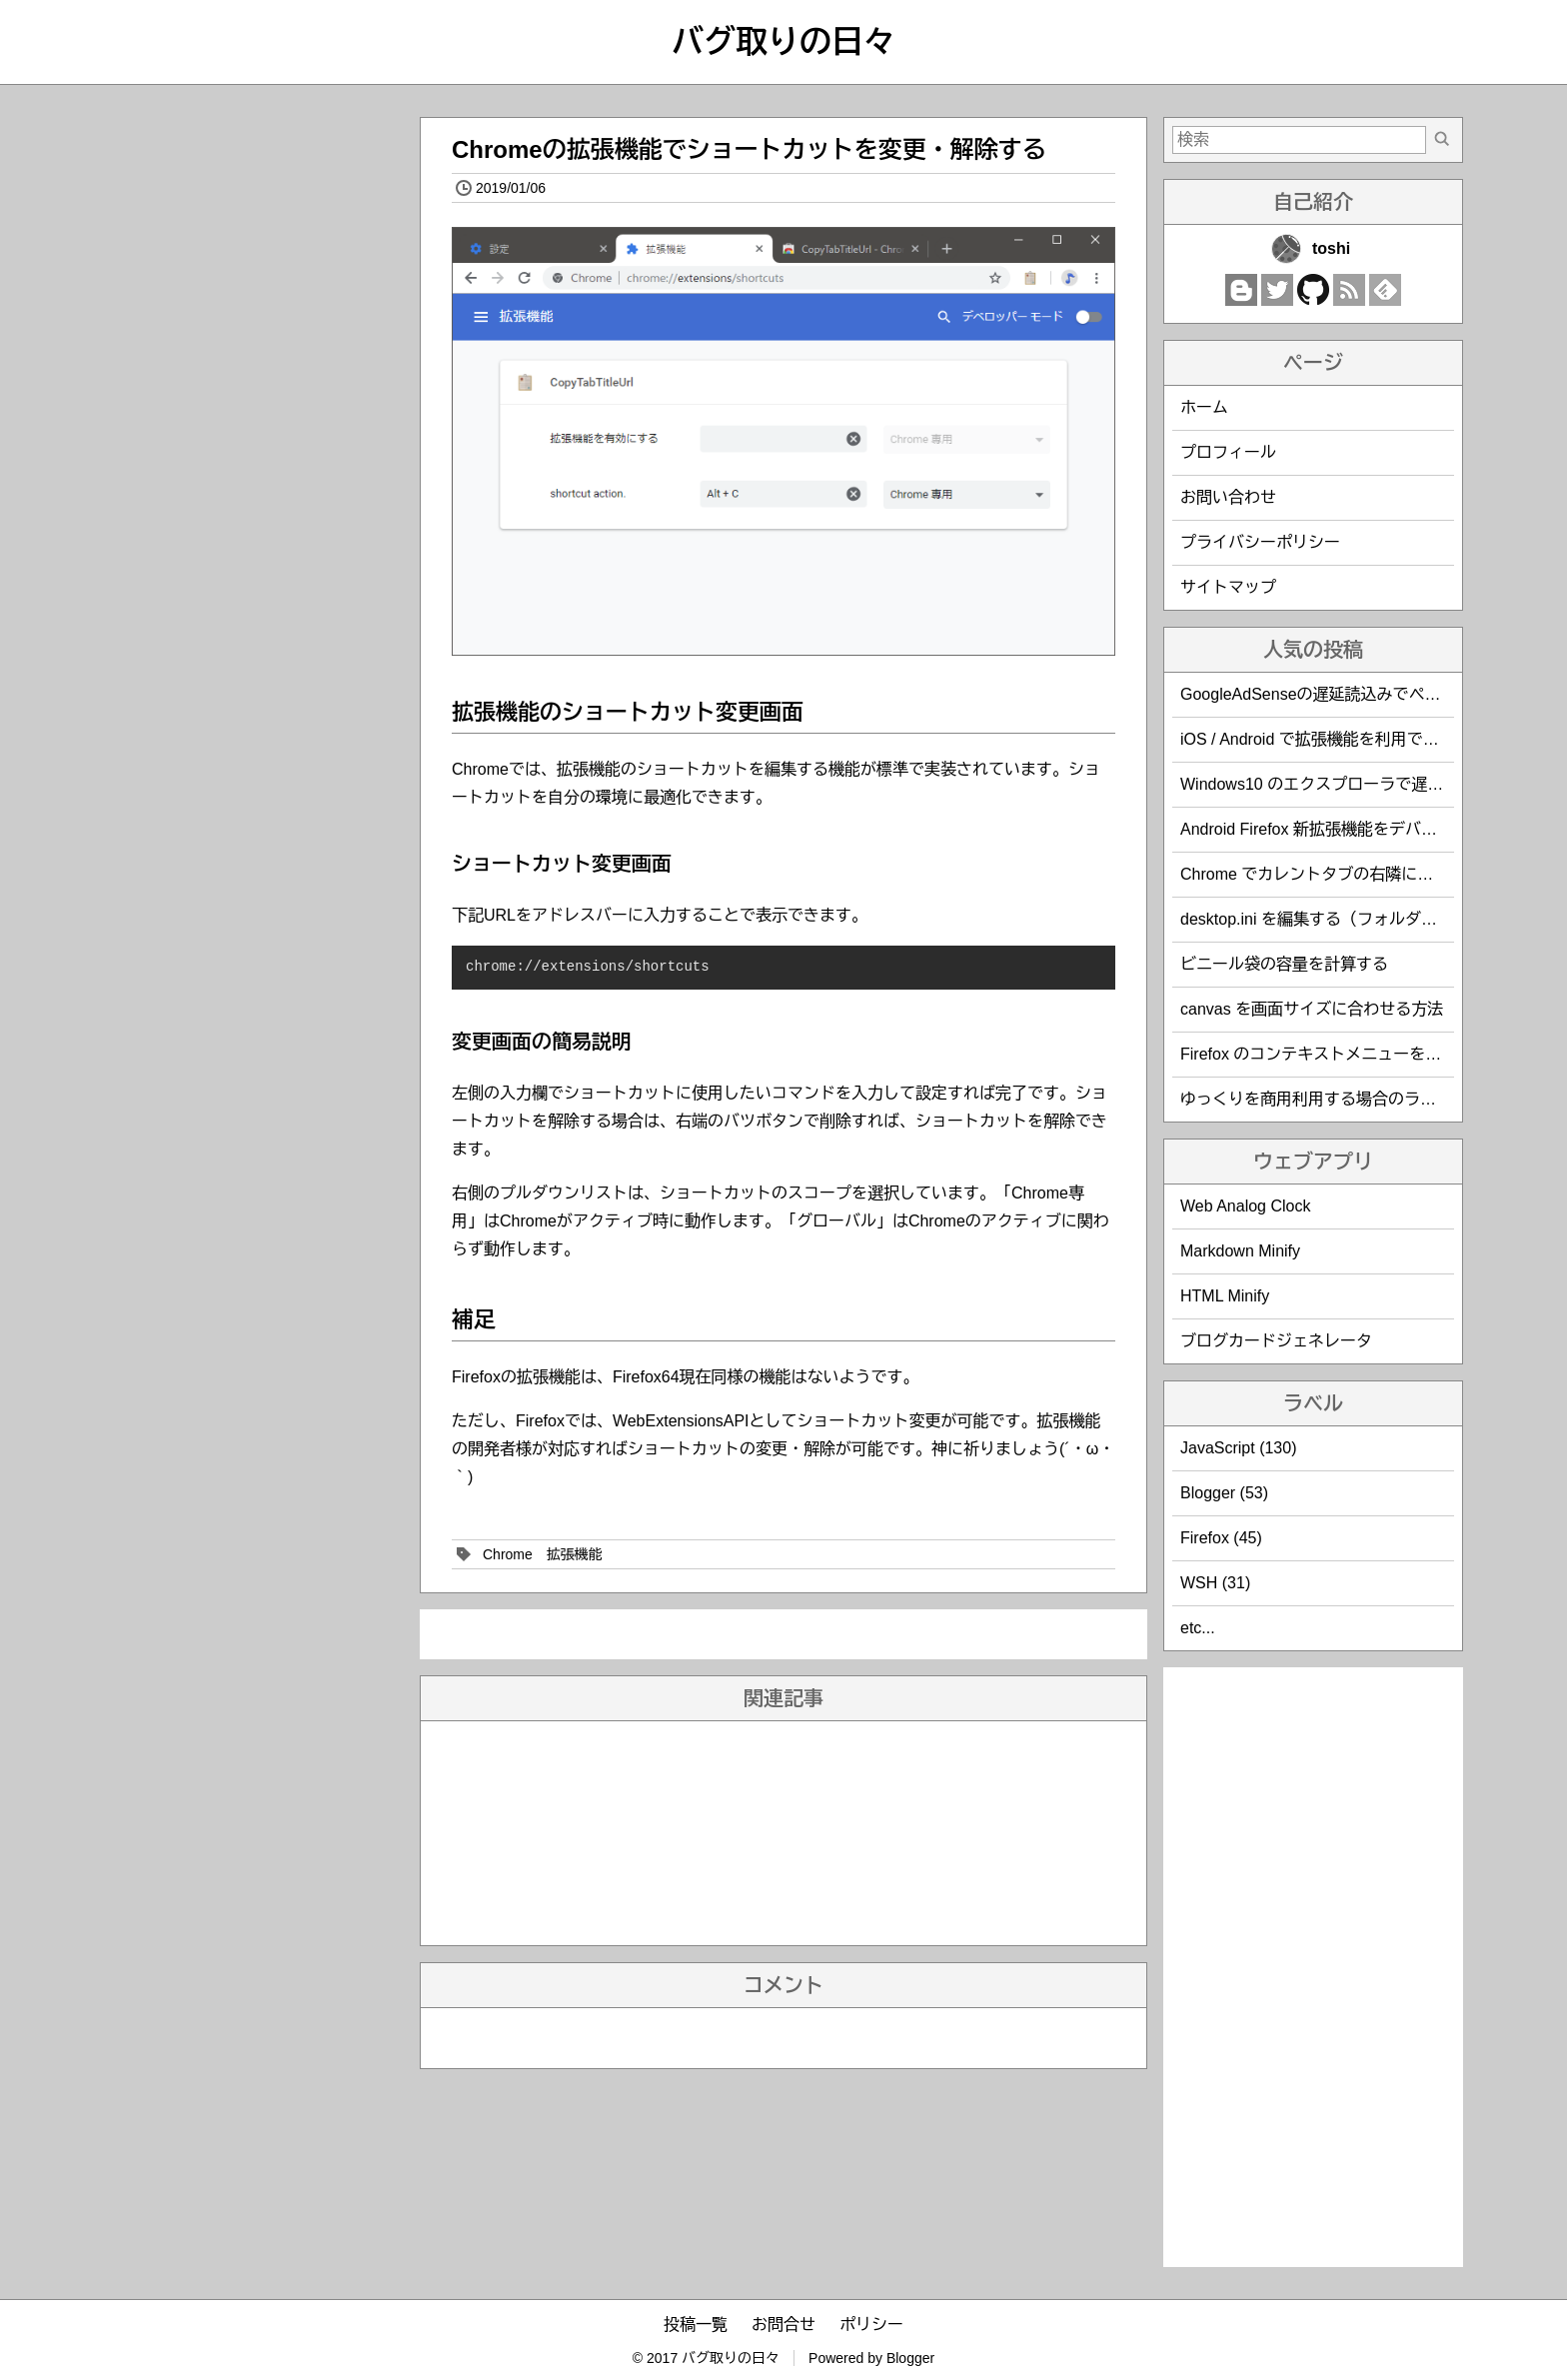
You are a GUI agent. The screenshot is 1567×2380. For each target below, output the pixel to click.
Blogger (910, 2358)
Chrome (508, 1554)
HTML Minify (1224, 1295)
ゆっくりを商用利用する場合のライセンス (1332, 1099)
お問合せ (783, 2324)
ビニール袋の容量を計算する (1284, 964)
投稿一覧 (696, 2324)
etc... (1197, 1627)
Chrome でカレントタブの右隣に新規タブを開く (1354, 874)
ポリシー (871, 2324)
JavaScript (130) (1238, 1447)
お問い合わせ (1228, 497)
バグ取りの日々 (783, 42)
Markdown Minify (1240, 1250)
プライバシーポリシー (1260, 542)
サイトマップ (1228, 587)
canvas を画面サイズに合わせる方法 (1311, 1009)
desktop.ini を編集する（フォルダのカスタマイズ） (1364, 919)
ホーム (1204, 407)
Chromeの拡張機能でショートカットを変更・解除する (749, 149)
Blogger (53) (1224, 1492)
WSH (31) (1215, 1582)
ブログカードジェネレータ (1276, 1340)
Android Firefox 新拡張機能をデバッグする (1332, 829)
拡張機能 (575, 1554)
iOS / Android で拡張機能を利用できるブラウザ (1349, 739)
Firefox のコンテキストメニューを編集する (1334, 1054)
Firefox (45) (1221, 1537)
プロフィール (1228, 452)
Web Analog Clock (1245, 1205)
